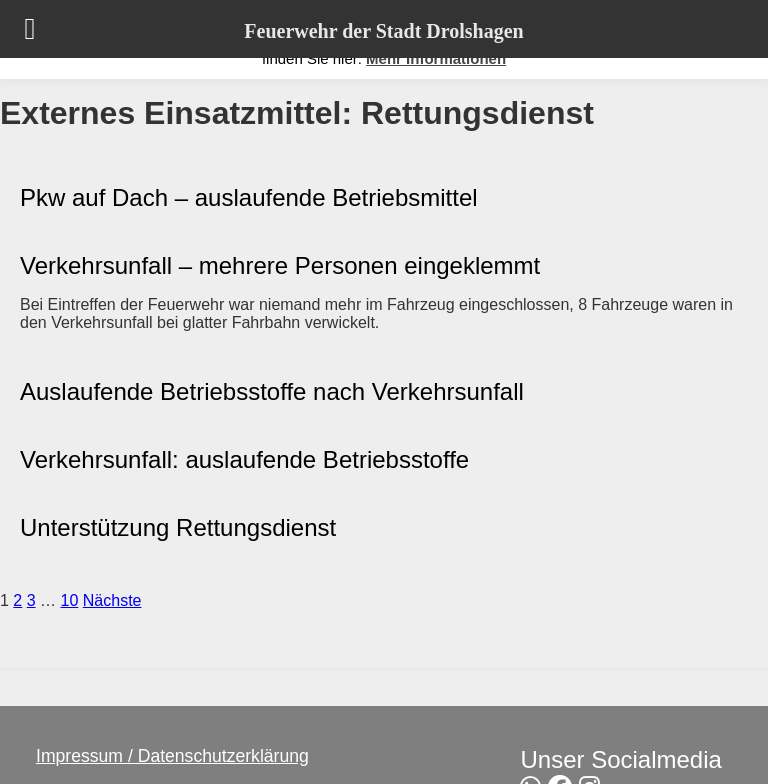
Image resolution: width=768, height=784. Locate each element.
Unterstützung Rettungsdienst (178, 527)
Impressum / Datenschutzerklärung (172, 756)
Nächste (112, 600)
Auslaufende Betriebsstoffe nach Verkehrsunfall (272, 391)
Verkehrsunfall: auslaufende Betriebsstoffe (244, 459)
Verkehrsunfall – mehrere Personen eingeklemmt (280, 265)
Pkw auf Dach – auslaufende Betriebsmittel (249, 197)
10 (70, 600)
